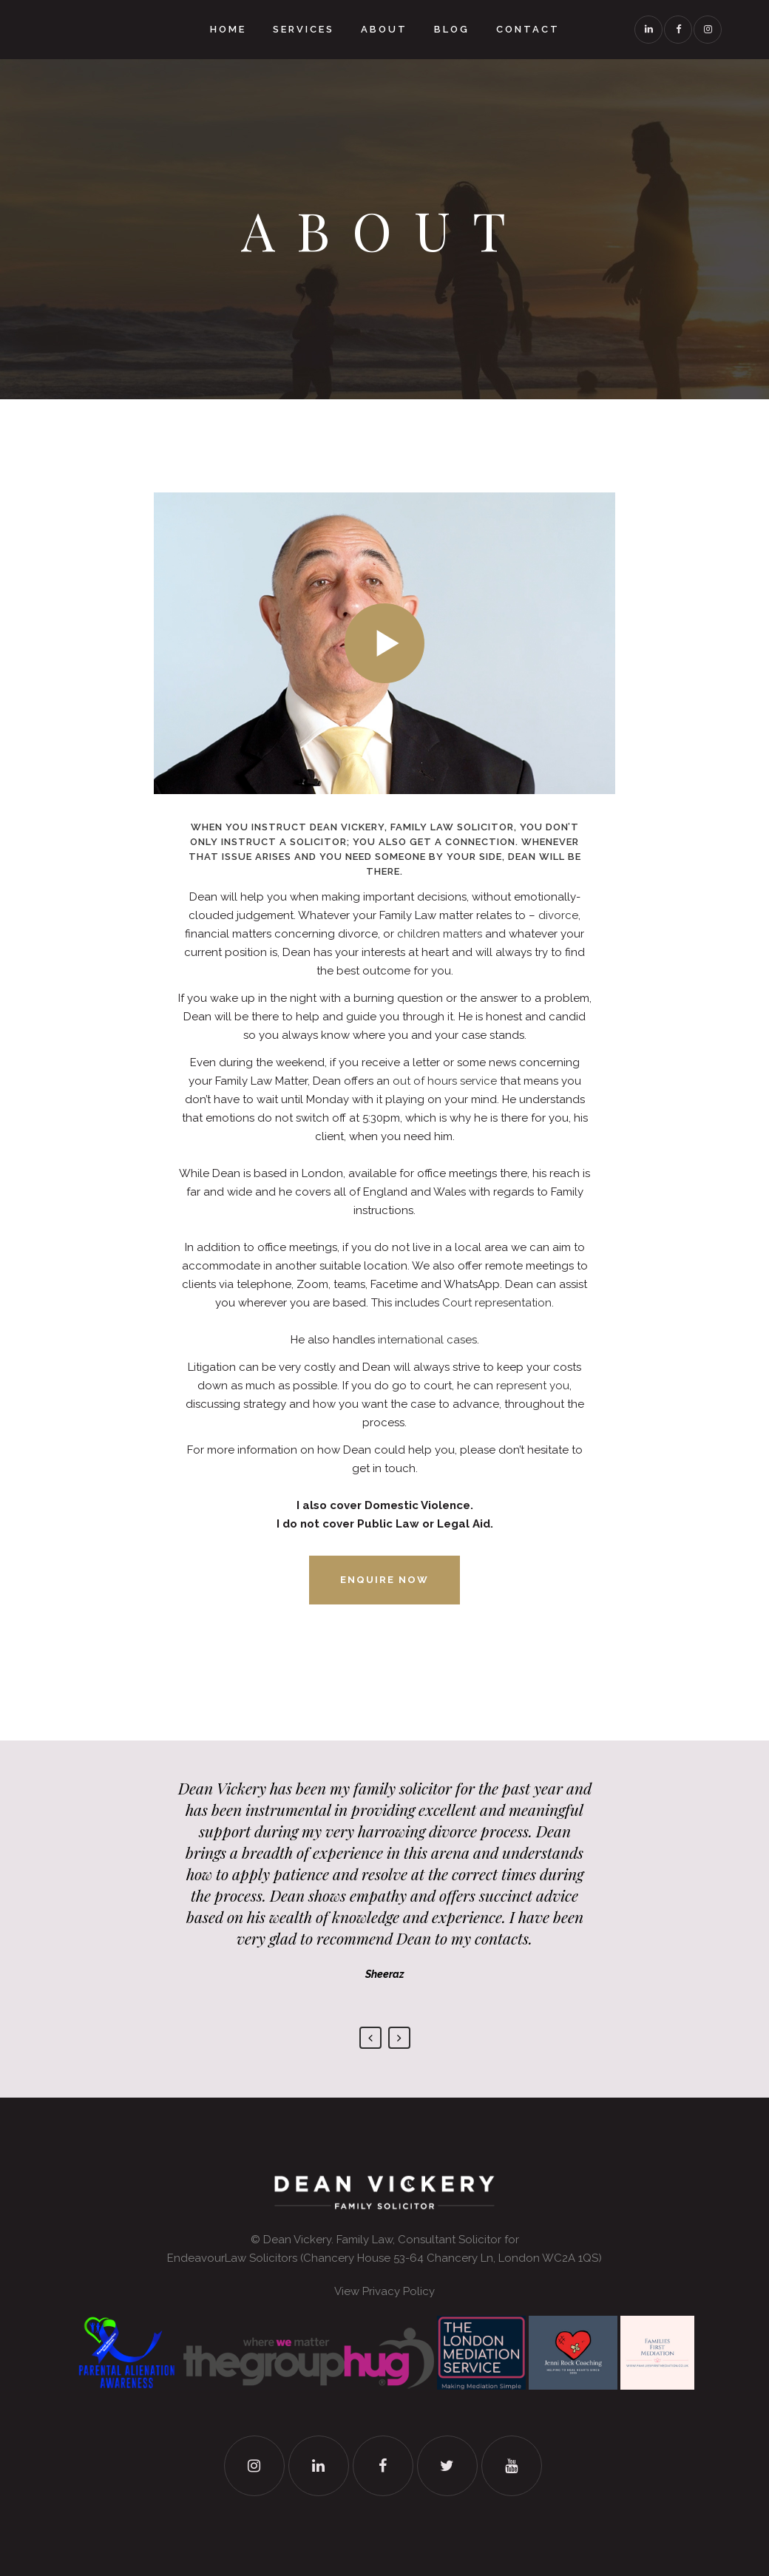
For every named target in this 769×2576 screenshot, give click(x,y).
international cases (427, 1339)
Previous (370, 2038)
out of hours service (445, 1081)
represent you (532, 1385)
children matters (439, 933)
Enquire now (384, 1579)
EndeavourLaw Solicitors (232, 2258)
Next (399, 2038)
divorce (558, 915)
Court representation (497, 1302)
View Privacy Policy (384, 2291)
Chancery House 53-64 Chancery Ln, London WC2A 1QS (450, 2258)
